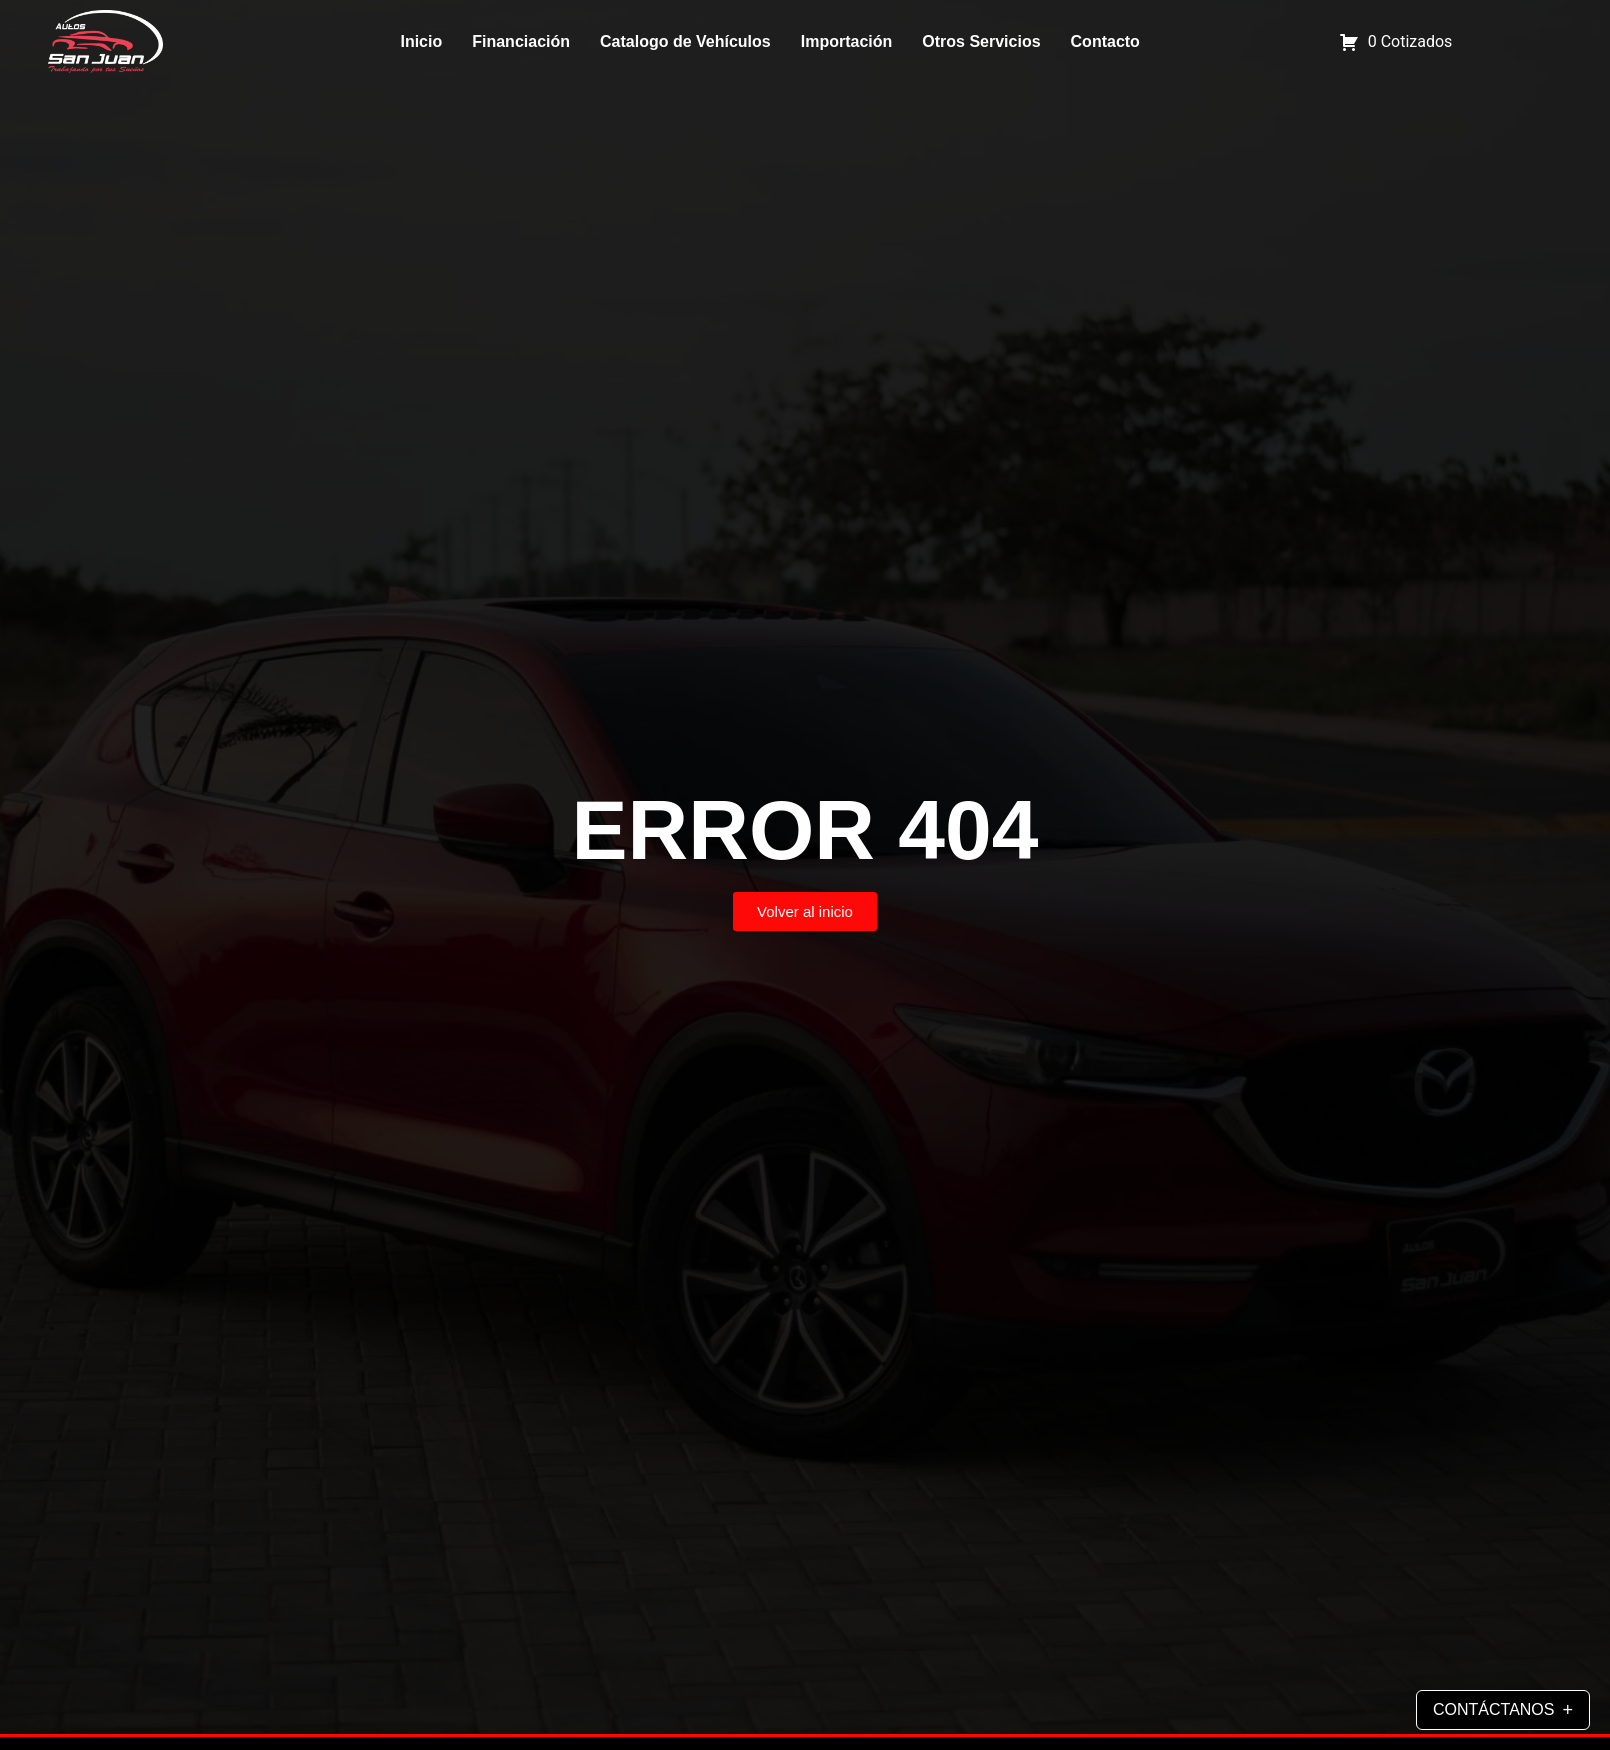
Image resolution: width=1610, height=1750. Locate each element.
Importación (847, 41)
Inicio (421, 41)
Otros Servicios (981, 41)
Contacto (1105, 41)
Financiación (521, 41)
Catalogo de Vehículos (685, 41)
